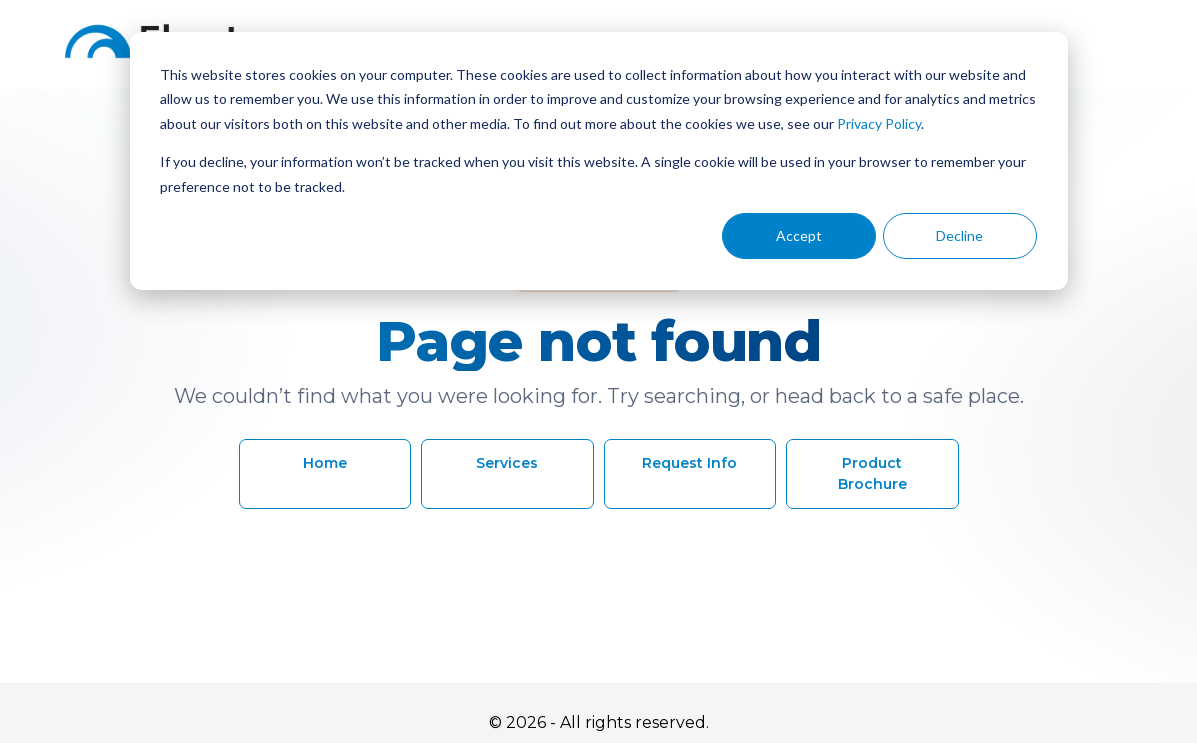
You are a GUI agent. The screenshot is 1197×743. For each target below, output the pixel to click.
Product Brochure (872, 473)
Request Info (689, 463)
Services (507, 463)
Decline (959, 235)
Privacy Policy (879, 123)
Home (325, 463)
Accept (799, 235)
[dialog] (599, 161)
